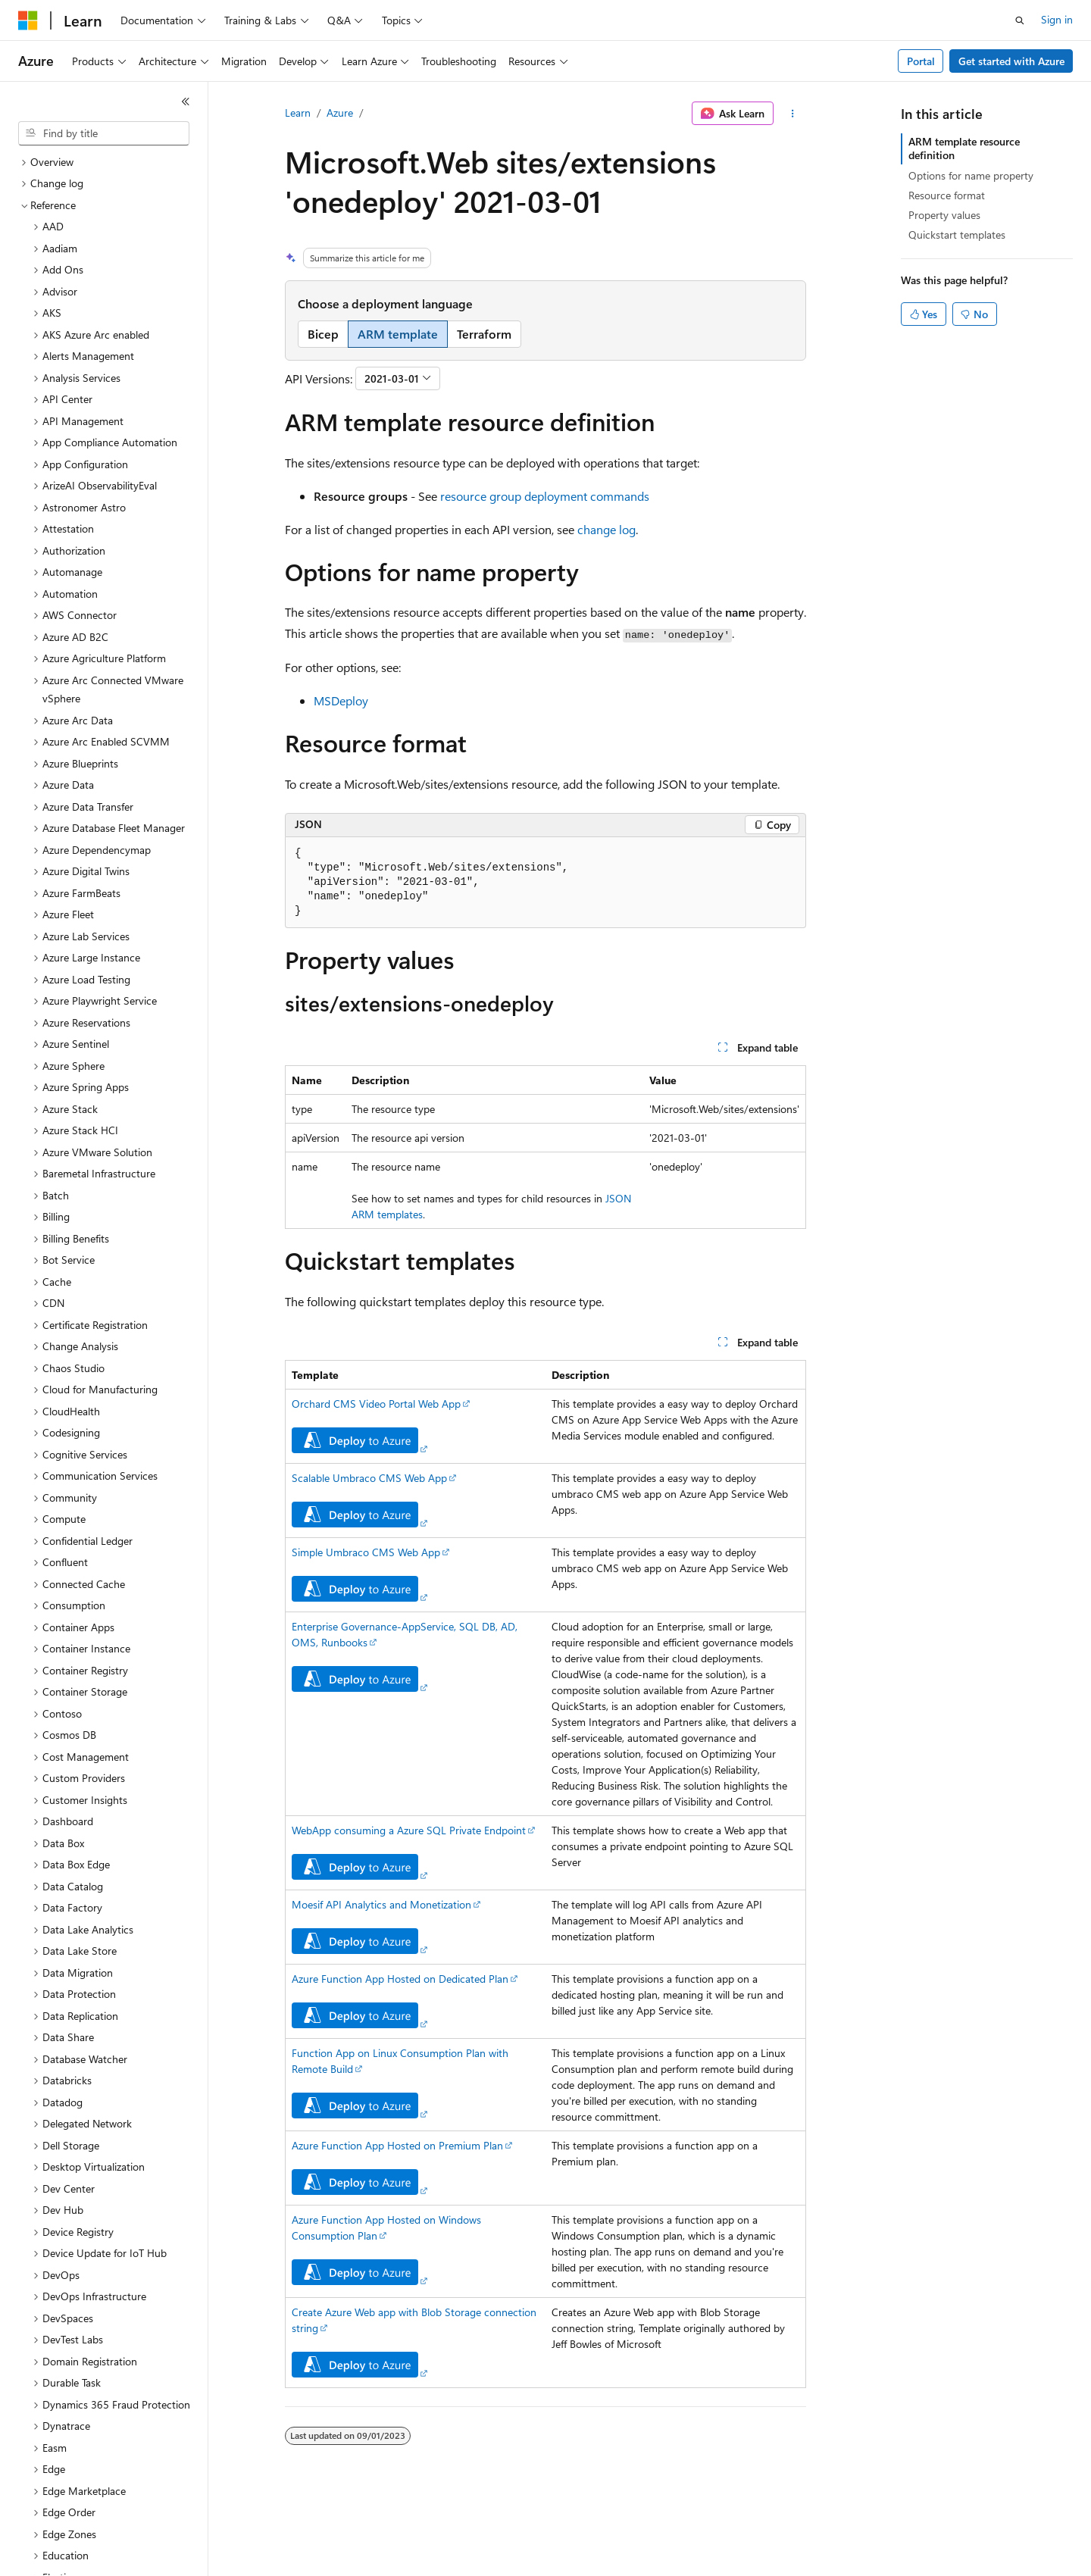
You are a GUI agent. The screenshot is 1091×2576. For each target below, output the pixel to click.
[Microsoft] (28, 20)
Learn (298, 112)
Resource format (946, 195)
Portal (921, 61)
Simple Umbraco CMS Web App (366, 1552)
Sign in (1057, 19)
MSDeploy (341, 700)
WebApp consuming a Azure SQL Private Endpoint (409, 1830)
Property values (944, 215)
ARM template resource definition (964, 148)
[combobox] (103, 133)
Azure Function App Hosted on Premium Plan (397, 2145)
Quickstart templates (956, 234)
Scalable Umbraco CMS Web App (369, 1478)
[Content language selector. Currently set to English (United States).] (87, 2554)
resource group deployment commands (544, 496)
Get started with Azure (1011, 61)
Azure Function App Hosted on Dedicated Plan (400, 1978)
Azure (340, 112)
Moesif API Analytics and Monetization (381, 1904)
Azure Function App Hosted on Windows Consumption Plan (386, 2227)
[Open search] (1020, 20)
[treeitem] (110, 163)
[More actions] (793, 114)
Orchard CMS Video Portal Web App (376, 1403)
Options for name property (970, 175)
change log (606, 529)
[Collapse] (186, 101)
